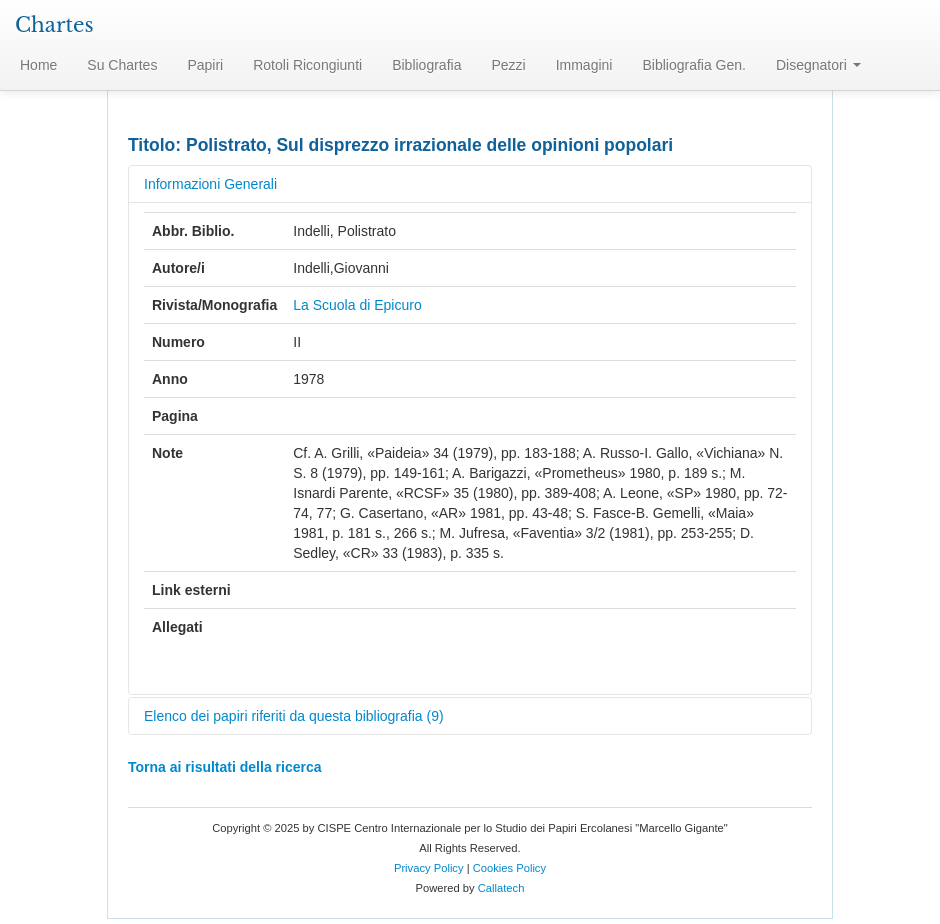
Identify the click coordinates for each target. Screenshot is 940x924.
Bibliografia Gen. (694, 65)
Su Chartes (122, 65)
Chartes (54, 25)
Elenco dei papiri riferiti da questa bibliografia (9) (294, 716)
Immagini (584, 65)
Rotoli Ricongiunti (307, 65)
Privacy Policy (429, 868)
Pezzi (508, 65)
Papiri (205, 65)
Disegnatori (818, 65)
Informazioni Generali (210, 184)
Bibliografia (426, 65)
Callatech (501, 888)
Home (38, 65)
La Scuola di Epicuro (357, 305)
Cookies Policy (509, 868)
